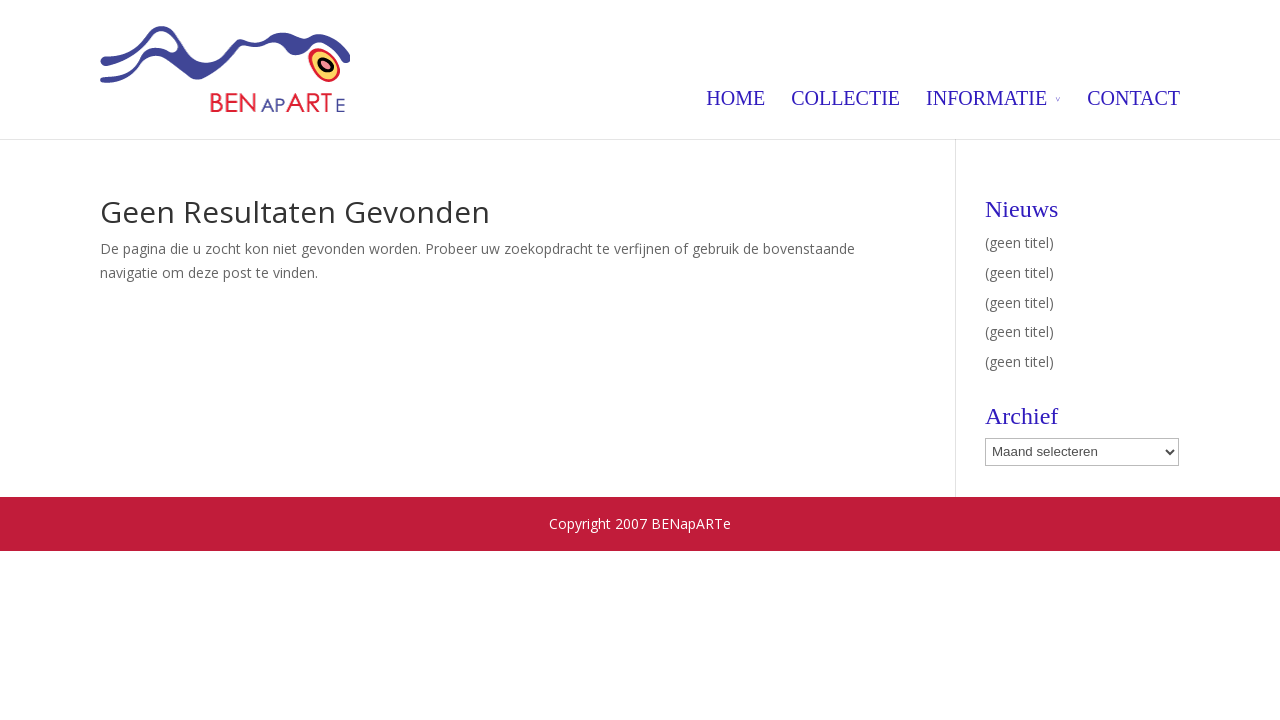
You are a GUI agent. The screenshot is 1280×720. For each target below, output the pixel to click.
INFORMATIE (986, 98)
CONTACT (1133, 98)
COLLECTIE (845, 98)
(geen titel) (1019, 242)
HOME (735, 98)
